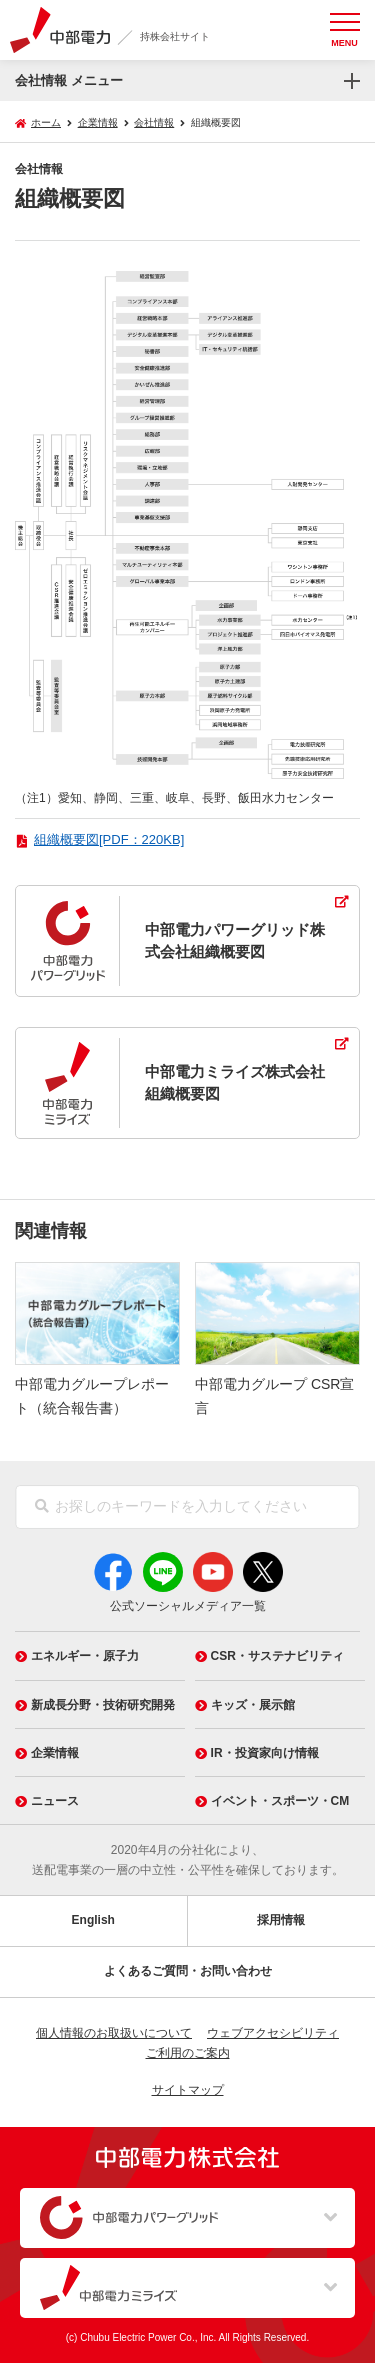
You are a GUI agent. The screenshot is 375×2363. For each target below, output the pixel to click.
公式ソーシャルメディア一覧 (188, 1606)
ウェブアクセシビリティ (273, 2033)
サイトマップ (188, 2090)
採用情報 (281, 1920)
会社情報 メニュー (69, 80)
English (93, 1920)
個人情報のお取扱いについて (114, 2033)
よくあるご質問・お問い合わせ (188, 1971)
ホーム (46, 122)
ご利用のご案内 (188, 2053)
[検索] (42, 1507)
